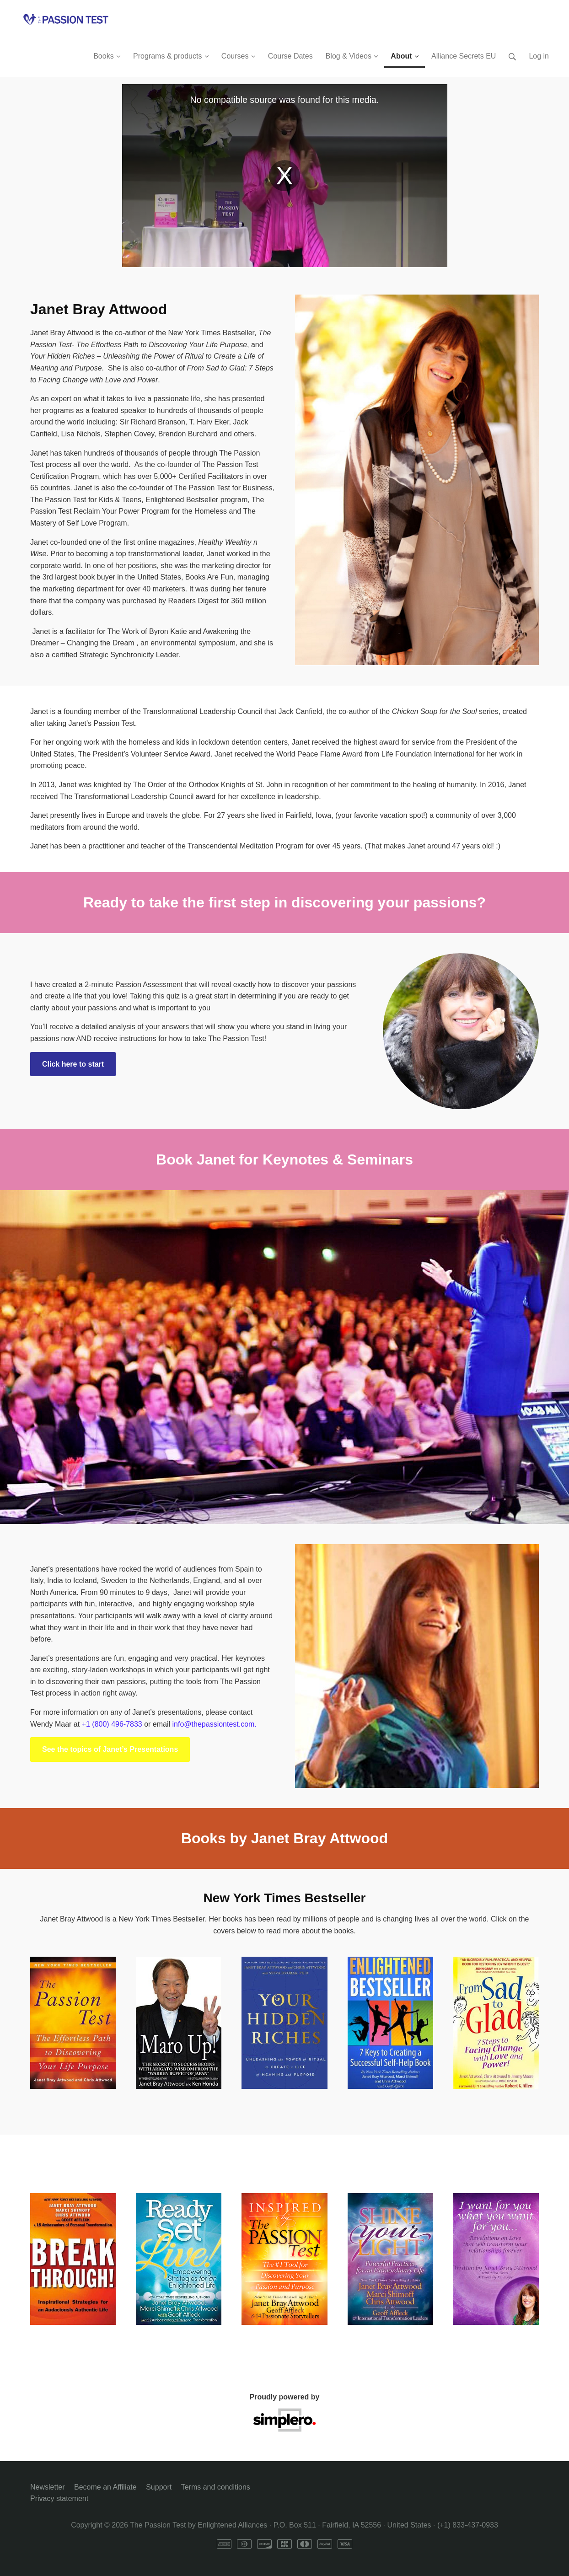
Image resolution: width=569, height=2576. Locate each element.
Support (159, 2487)
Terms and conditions (215, 2487)
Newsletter (47, 2487)
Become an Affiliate (105, 2487)
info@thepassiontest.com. (214, 1724)
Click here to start (73, 1064)
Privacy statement (59, 2498)
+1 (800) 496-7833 (112, 1724)
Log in (539, 56)
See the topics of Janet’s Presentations (110, 1749)
